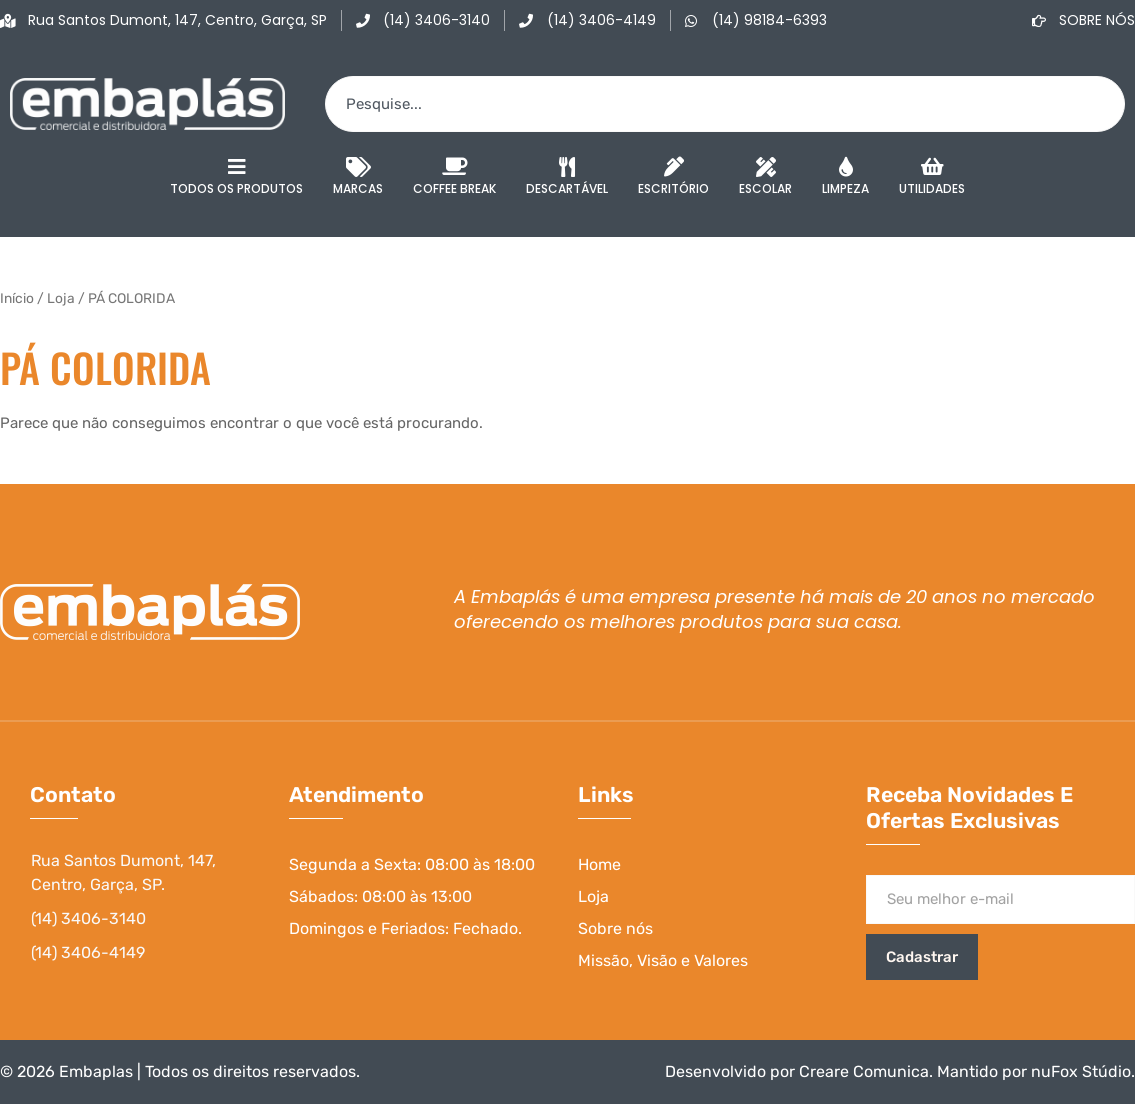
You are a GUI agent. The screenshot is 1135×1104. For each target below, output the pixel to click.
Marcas (358, 177)
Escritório (673, 177)
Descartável (567, 177)
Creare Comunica (864, 1071)
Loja (61, 298)
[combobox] (725, 104)
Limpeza (845, 177)
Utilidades (932, 177)
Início (17, 298)
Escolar (765, 177)
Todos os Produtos (236, 177)
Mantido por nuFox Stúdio (1034, 1071)
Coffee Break (454, 177)
